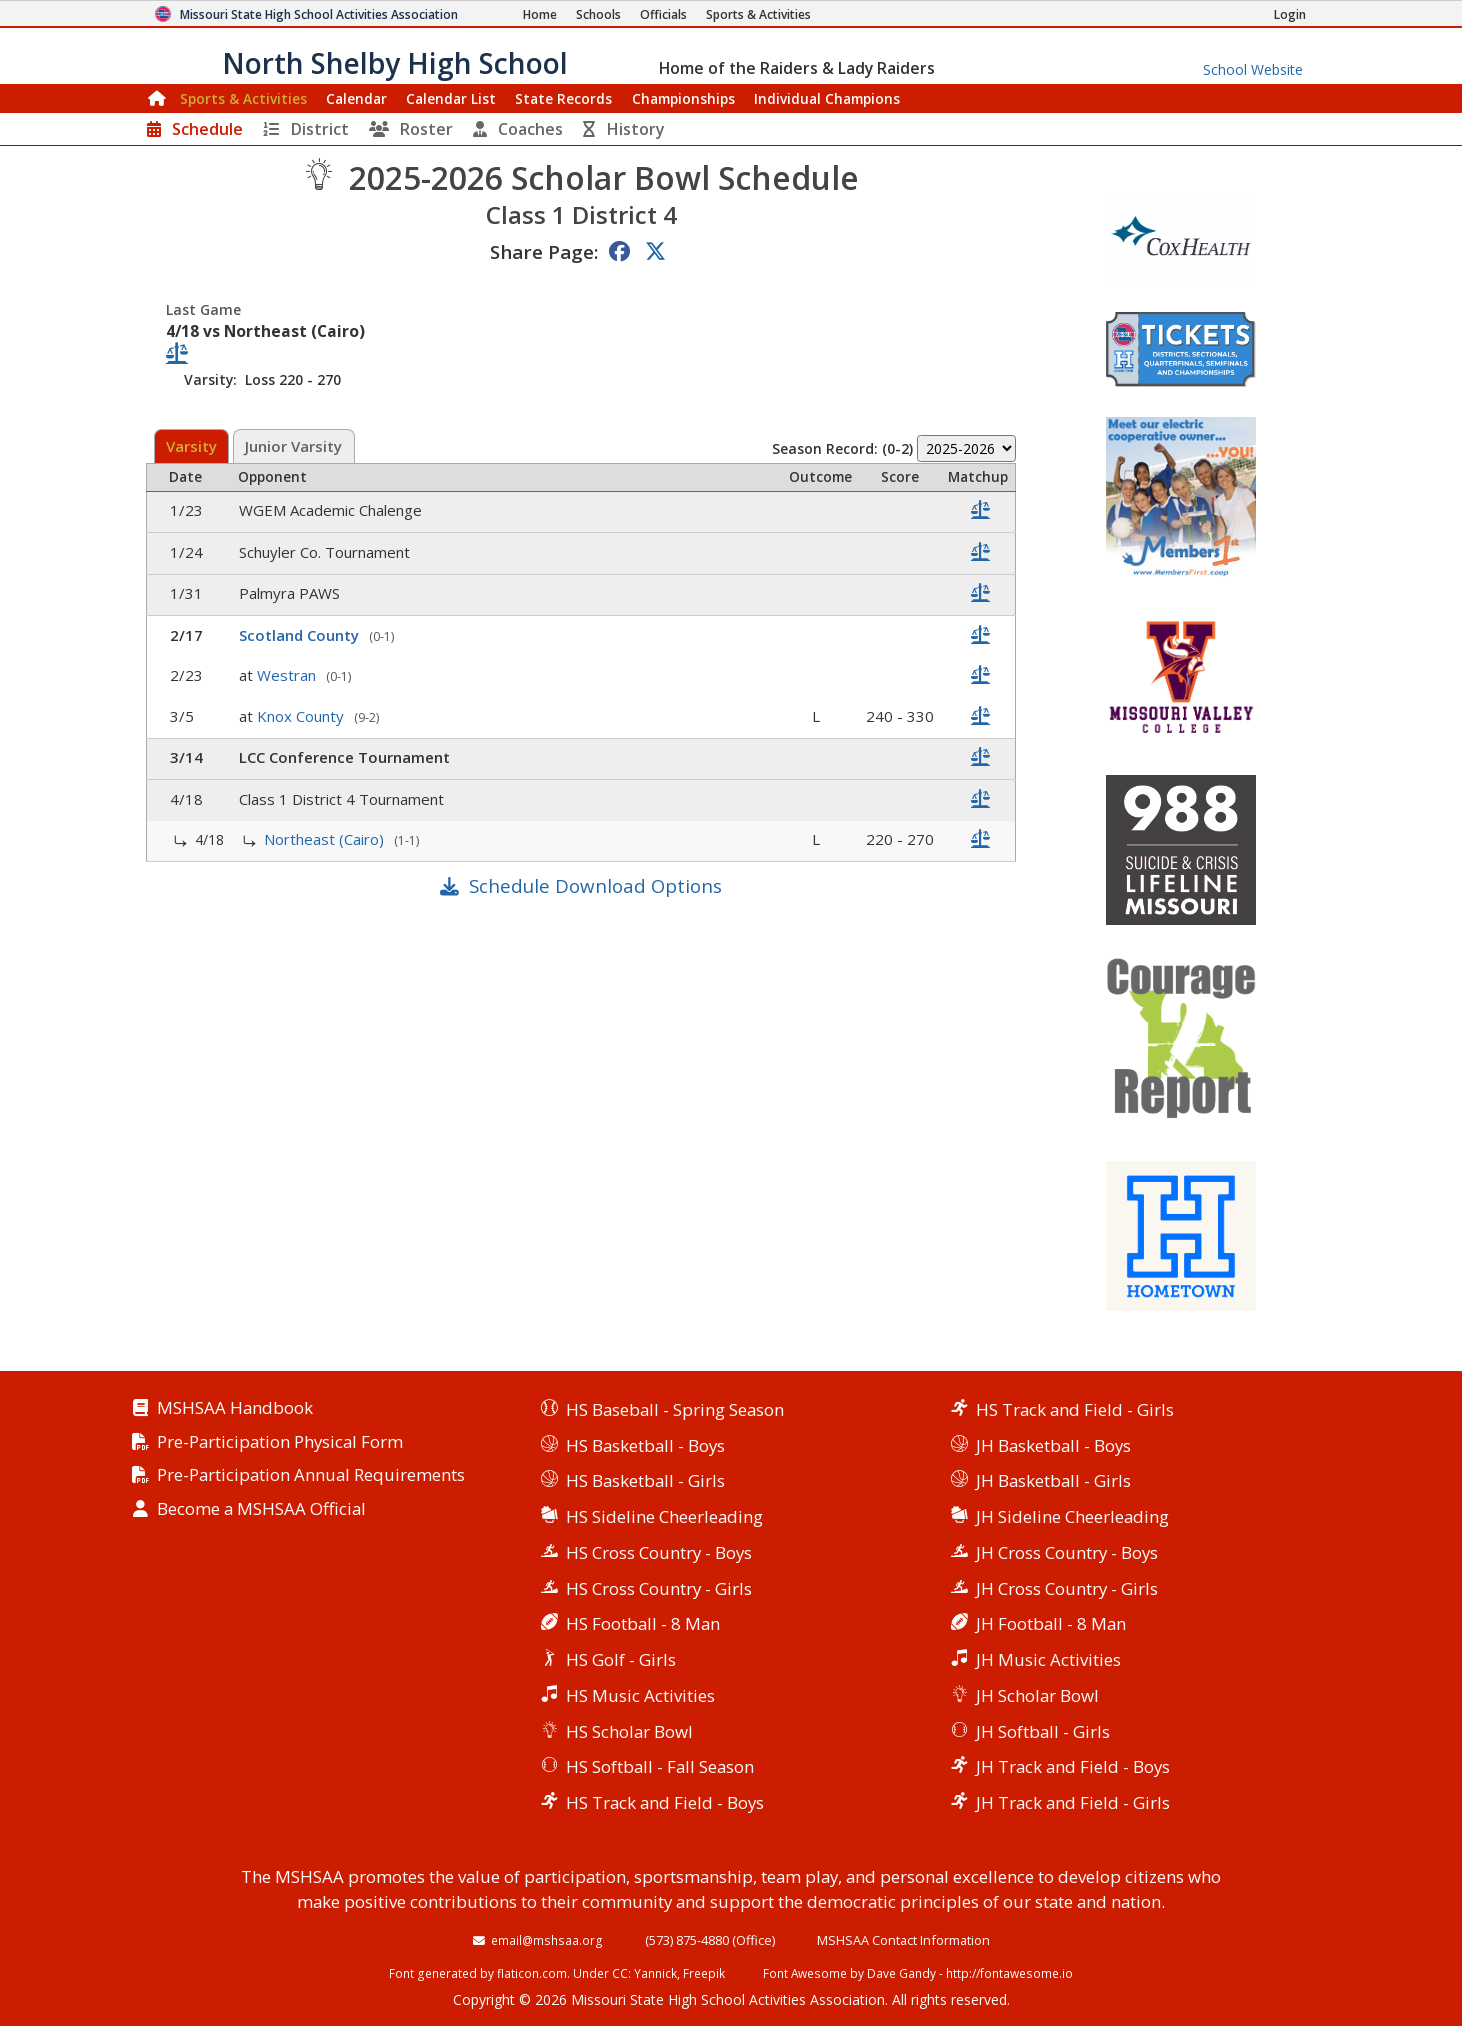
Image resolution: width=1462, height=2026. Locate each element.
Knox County (302, 716)
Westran (288, 675)
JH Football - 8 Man (1051, 1623)
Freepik (704, 1973)
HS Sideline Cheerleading (664, 1516)
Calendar (356, 98)
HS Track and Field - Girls (1075, 1409)
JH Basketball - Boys (1053, 1445)
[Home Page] (540, 14)
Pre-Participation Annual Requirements (311, 1475)
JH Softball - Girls (1043, 1731)
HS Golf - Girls (621, 1659)
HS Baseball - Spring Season (675, 1409)
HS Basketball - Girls (645, 1480)
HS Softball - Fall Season (660, 1766)
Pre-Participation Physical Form (280, 1442)
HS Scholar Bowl (629, 1731)
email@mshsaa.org (547, 1940)
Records (563, 98)
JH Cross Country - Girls (1067, 1588)
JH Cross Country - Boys (1067, 1552)
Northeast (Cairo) (326, 839)
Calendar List (451, 98)
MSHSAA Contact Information (903, 1940)
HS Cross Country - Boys (659, 1552)
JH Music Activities (1048, 1659)
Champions (827, 98)
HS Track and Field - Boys (665, 1802)
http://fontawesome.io (1009, 1973)
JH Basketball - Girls (1053, 1480)
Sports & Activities (243, 98)
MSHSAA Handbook (235, 1408)
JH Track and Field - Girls (1073, 1802)
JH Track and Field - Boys (1073, 1766)
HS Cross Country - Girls (659, 1588)
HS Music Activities (640, 1695)
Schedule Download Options (595, 885)
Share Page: (544, 251)
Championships (683, 98)
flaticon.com (532, 1973)
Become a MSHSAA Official (261, 1509)
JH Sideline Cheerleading (1072, 1516)
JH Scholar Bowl (1037, 1695)
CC (620, 1973)
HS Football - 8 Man (643, 1623)
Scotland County (301, 635)
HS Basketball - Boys (645, 1445)
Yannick (655, 1973)
